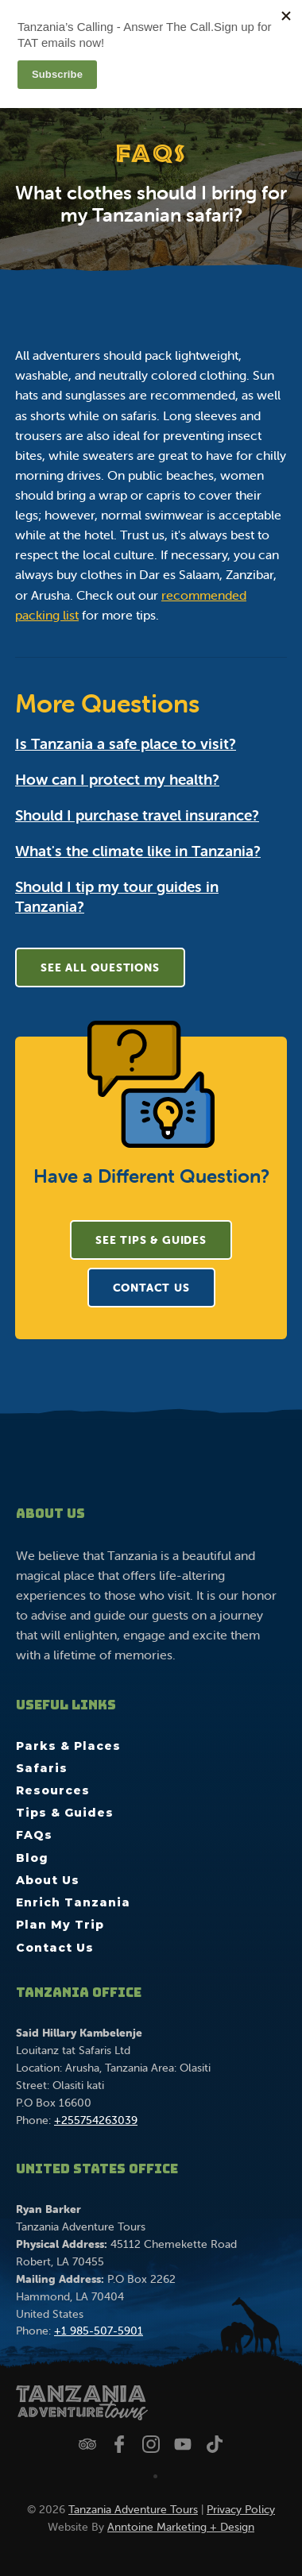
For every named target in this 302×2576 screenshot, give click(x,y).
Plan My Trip (60, 1925)
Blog (32, 1858)
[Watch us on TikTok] (214, 2444)
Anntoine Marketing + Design (180, 2527)
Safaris (42, 1768)
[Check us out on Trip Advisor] (87, 2444)
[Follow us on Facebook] (119, 2444)
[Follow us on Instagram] (151, 2444)
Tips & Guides (65, 1813)
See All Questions (100, 967)
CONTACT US (151, 1287)
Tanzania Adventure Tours (133, 2509)
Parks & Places (68, 1746)
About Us (47, 1880)
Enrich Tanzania (73, 1902)
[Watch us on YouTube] (183, 2444)
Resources (53, 1790)
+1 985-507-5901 (98, 2330)
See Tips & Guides (151, 1240)
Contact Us (55, 1948)
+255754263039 (95, 2120)
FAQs (34, 1835)
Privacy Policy (241, 2509)
